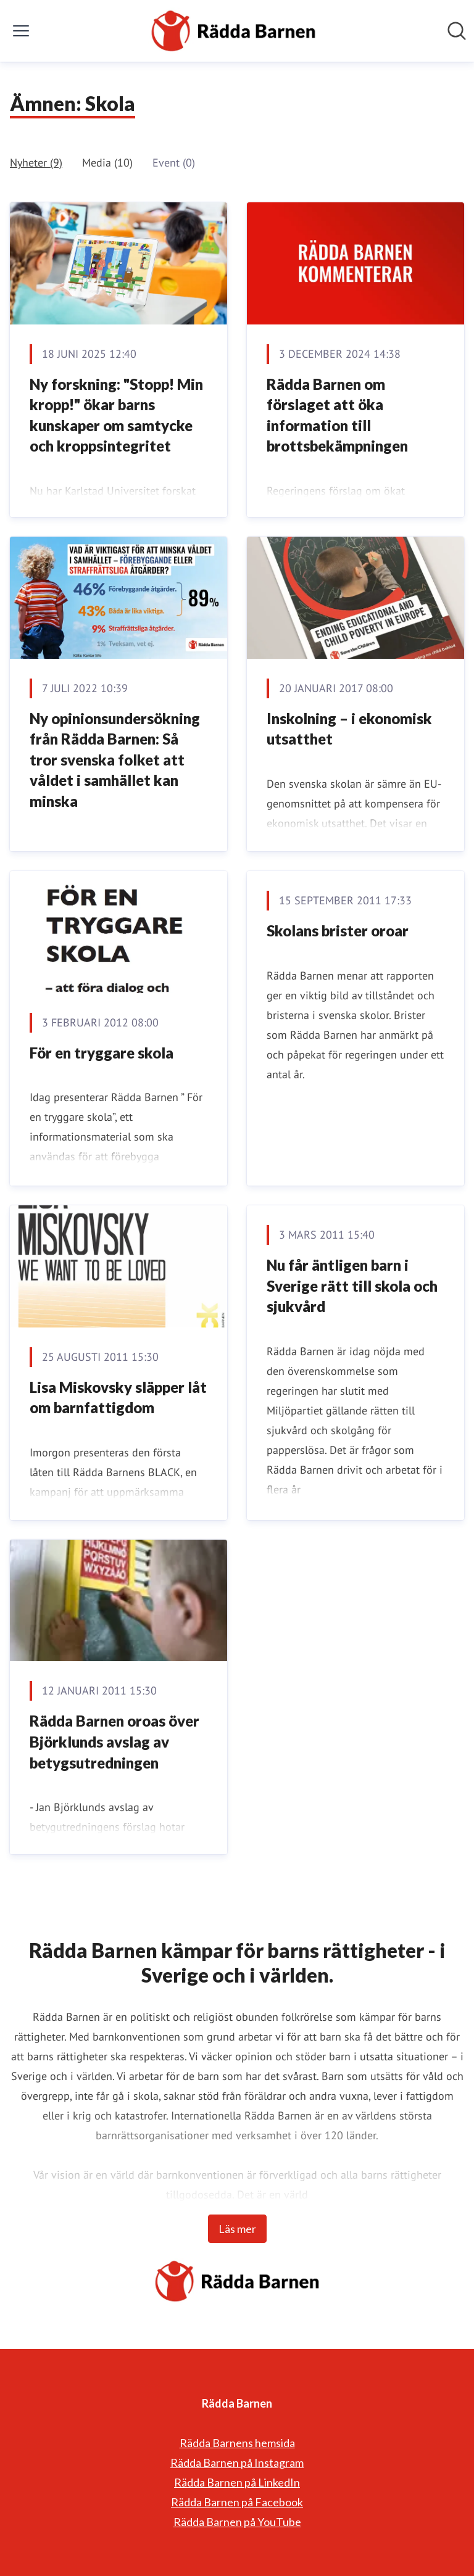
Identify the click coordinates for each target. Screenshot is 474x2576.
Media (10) (107, 162)
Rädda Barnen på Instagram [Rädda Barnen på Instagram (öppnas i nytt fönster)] (237, 2462)
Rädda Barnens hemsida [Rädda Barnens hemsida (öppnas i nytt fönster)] (237, 2443)
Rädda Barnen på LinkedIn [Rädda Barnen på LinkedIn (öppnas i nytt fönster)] (237, 2482)
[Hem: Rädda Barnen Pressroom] (233, 30)
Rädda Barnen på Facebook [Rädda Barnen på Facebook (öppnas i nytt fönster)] (237, 2502)
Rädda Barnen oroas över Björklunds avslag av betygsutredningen (114, 1741)
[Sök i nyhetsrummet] (457, 31)
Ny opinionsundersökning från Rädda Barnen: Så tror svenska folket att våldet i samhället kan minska (115, 759)
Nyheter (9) (36, 162)
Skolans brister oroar (338, 930)
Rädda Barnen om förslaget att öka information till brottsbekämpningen (337, 415)
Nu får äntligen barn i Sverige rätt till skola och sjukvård (352, 1285)
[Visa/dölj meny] (21, 30)
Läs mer (237, 2228)
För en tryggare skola (101, 1053)
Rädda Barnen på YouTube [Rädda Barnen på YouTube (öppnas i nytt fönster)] (237, 2522)
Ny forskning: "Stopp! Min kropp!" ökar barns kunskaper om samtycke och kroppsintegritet (116, 415)
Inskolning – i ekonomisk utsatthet (349, 728)
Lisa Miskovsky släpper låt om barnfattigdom (118, 1397)
